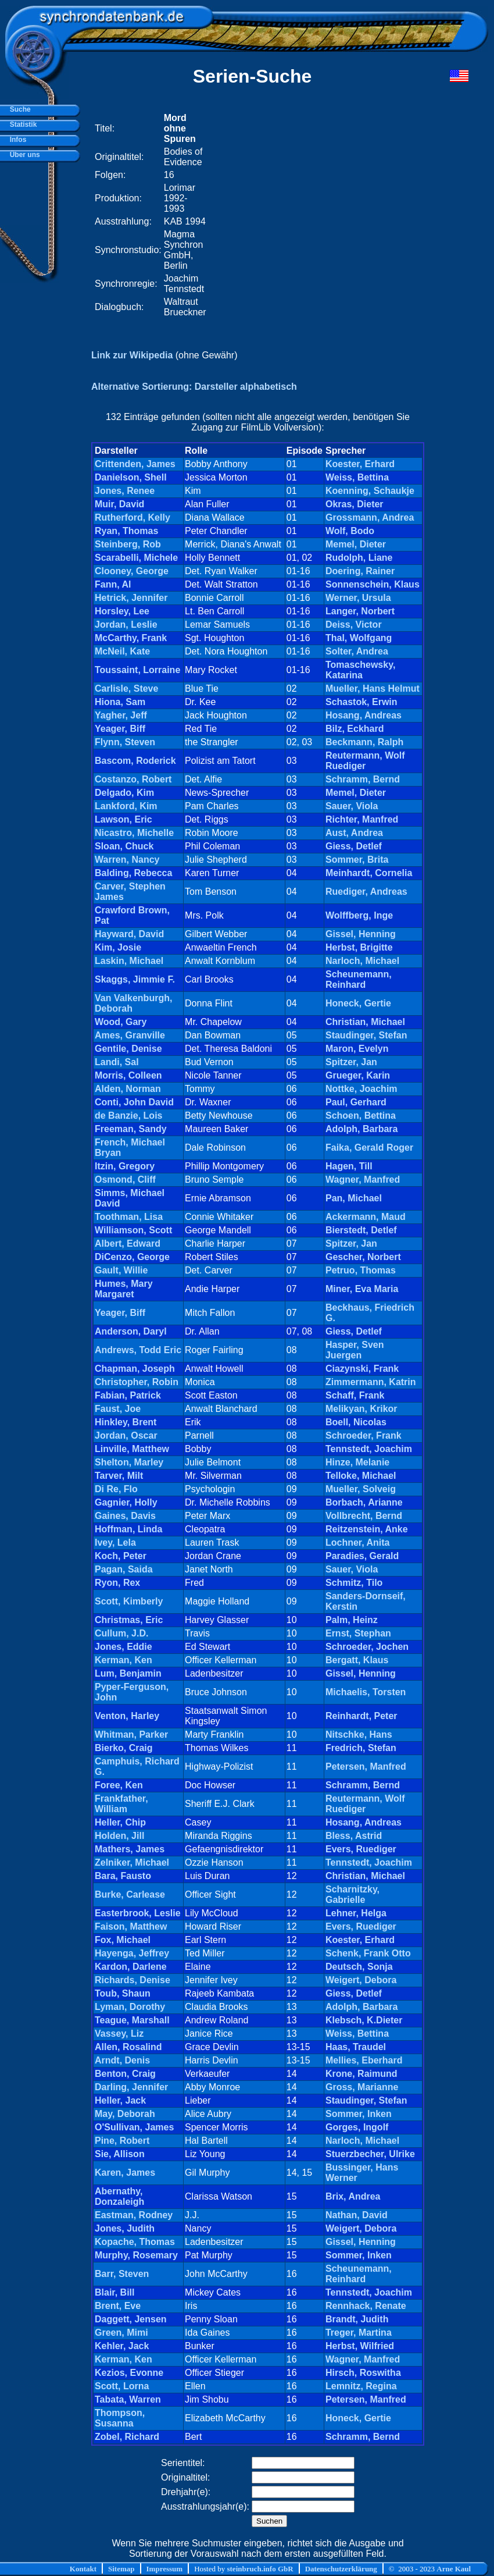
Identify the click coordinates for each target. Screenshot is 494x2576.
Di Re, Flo (116, 1489)
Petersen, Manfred (365, 1766)
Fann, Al (113, 584)
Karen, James (125, 2172)
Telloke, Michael (360, 1476)
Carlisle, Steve (126, 688)
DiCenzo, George (132, 1257)
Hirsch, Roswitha (363, 2373)
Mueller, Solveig (360, 1489)
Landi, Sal (117, 1062)
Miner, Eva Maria (361, 1289)
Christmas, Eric (129, 1620)
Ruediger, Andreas (366, 891)
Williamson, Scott (133, 1230)
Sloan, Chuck (124, 846)
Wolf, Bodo (349, 531)
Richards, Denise (132, 1980)
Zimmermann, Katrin (370, 1382)
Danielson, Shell (131, 477)
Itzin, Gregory (125, 1166)
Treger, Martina (358, 2332)
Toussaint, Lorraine (137, 670)
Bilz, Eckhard (354, 729)
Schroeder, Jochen (367, 1647)
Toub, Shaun (123, 1993)
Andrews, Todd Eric (138, 1350)
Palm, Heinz (351, 1620)
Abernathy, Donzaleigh (119, 2196)
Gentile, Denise (128, 1049)
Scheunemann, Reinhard (358, 979)
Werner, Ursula (358, 598)
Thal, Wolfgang (358, 638)
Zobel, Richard (127, 2437)
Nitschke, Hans (358, 1734)
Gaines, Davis (125, 1516)
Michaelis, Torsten (365, 1692)
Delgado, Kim (124, 793)
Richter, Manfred (361, 819)
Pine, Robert (122, 2141)
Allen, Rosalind (128, 2047)
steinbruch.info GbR (260, 2568)
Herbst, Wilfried (359, 2346)
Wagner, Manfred (362, 1179)
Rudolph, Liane (359, 558)
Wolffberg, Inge (359, 915)
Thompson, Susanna (120, 2418)
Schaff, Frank (354, 1395)
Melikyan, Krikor (361, 1409)
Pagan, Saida (124, 1569)
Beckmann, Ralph (364, 742)
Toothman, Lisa (129, 1217)
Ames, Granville (130, 1035)
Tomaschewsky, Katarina (360, 670)
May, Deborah (125, 2114)
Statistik (21, 124)
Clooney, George (132, 571)
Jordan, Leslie (126, 624)
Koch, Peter (120, 1556)
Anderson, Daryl (131, 1331)
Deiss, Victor (353, 624)
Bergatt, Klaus (356, 1660)
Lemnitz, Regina (361, 2386)
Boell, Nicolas (355, 1422)
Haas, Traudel (355, 2047)
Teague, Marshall (132, 2020)
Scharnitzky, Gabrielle (352, 1894)
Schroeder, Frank (363, 1435)
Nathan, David (356, 2215)
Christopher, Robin (136, 1382)
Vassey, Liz (119, 2033)
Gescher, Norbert (363, 1257)
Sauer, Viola (351, 806)
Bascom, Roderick (135, 761)
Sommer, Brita (356, 859)
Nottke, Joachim (361, 1089)
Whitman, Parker (131, 1734)
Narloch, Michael (362, 961)
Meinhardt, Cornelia (368, 873)
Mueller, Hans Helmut (372, 688)
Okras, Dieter (354, 504)
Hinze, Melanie (357, 1462)
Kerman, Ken (123, 1660)
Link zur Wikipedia (132, 355)
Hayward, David (129, 934)
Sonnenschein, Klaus (372, 584)
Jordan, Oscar (126, 1435)
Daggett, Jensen (131, 2319)
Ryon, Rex (117, 1583)
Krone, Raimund (361, 2074)
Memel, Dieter (355, 544)
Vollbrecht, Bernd (363, 1516)
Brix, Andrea (353, 2196)
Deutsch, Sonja (359, 1967)
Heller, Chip (120, 1822)
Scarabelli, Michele (136, 558)
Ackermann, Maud (365, 1217)
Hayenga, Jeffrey (132, 1953)
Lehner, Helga (355, 1913)
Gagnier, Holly (126, 1502)
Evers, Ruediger (360, 1849)
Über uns (23, 155)
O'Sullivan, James (134, 2127)
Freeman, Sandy (131, 1129)
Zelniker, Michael (132, 1862)
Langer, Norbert (360, 611)
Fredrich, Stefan (360, 1748)
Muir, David (119, 504)
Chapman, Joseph (135, 1369)
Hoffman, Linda (128, 1529)
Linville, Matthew (132, 1449)
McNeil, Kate (122, 651)
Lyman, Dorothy (130, 2007)
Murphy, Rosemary (136, 2255)
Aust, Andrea (354, 833)
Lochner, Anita (357, 1542)
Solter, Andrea (356, 651)
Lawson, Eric (123, 819)
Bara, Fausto (123, 1876)
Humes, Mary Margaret (124, 1289)
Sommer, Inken (358, 2114)
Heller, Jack (120, 2100)
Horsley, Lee (122, 611)
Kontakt (83, 2568)
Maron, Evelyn (356, 1049)
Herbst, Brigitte (359, 947)
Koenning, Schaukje (369, 491)
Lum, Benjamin (128, 1673)
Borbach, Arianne (364, 1502)
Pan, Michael (353, 1198)
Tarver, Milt (119, 1476)
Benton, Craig (125, 2074)
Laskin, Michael (129, 961)
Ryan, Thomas (126, 531)
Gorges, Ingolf (356, 2127)
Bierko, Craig (124, 1748)
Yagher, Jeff (121, 715)
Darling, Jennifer (131, 2087)
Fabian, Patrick (128, 1395)
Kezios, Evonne (129, 2373)
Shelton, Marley (129, 1462)
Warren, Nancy (127, 859)
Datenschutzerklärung (341, 2568)
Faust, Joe (118, 1409)
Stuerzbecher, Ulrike (370, 2154)
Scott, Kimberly (129, 1601)
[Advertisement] (112, 215)
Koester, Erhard (360, 464)
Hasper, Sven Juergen (354, 1350)
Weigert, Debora (360, 1980)
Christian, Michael (365, 1022)
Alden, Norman (128, 1089)
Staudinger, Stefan (366, 1035)
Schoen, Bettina (360, 1115)
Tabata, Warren (128, 2399)
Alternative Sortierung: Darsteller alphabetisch (194, 387)
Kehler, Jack (122, 2346)
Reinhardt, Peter (361, 1716)
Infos (16, 140)
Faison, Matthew (131, 1926)
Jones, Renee (125, 491)
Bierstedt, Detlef (361, 1230)
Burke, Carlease (130, 1894)
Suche (18, 109)
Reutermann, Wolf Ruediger (365, 760)
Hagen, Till (349, 1166)
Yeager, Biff (120, 729)
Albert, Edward (127, 1243)
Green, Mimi (121, 2332)
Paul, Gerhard (355, 1102)
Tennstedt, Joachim (368, 1449)
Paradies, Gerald (362, 1556)
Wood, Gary (121, 1022)
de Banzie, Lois (128, 1115)
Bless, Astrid (353, 1836)
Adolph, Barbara (361, 1129)
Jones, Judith (125, 2228)
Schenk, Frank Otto (368, 1953)
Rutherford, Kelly (132, 517)
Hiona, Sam (120, 702)
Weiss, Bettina (357, 477)
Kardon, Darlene (131, 1967)
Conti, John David (134, 1102)
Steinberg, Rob (128, 544)
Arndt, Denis (122, 2060)
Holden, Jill (119, 1836)
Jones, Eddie (123, 1647)
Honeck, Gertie (358, 1003)
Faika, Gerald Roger (369, 1147)
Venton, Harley (127, 1716)
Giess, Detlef (353, 846)
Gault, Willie (121, 1270)
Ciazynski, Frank (362, 1369)
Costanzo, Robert (133, 779)
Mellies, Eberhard (364, 2060)
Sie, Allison (120, 2154)
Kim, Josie (118, 947)
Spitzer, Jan (351, 1062)
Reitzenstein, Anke (366, 1529)
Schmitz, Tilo (353, 1583)
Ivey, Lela (115, 1542)
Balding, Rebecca (133, 873)
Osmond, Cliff (125, 1179)
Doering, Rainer (360, 571)
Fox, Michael (123, 1940)
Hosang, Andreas (363, 715)
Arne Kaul (453, 2568)
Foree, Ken (119, 1785)
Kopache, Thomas (135, 2242)
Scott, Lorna (122, 2386)
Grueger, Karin (357, 1075)
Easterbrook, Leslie (138, 1913)
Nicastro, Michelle (134, 833)
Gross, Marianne (361, 2087)
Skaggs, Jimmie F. (135, 979)
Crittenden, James (135, 464)
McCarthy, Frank (131, 638)
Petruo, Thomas (360, 1270)
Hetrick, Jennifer (131, 598)
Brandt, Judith (356, 2319)
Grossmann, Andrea (369, 517)
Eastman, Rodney (134, 2215)
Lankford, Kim (126, 806)
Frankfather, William (121, 1804)
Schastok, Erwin (361, 702)
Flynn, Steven (125, 742)
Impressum (164, 2568)
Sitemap (121, 2568)
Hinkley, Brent (125, 1422)
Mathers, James (129, 1849)
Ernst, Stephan (358, 1633)
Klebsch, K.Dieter (363, 2020)
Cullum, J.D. (121, 1633)
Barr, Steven (122, 2274)
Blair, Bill (114, 2292)
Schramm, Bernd (362, 779)
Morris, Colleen (128, 1075)
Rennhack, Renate (365, 2306)
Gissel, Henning (360, 934)
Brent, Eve (118, 2306)
